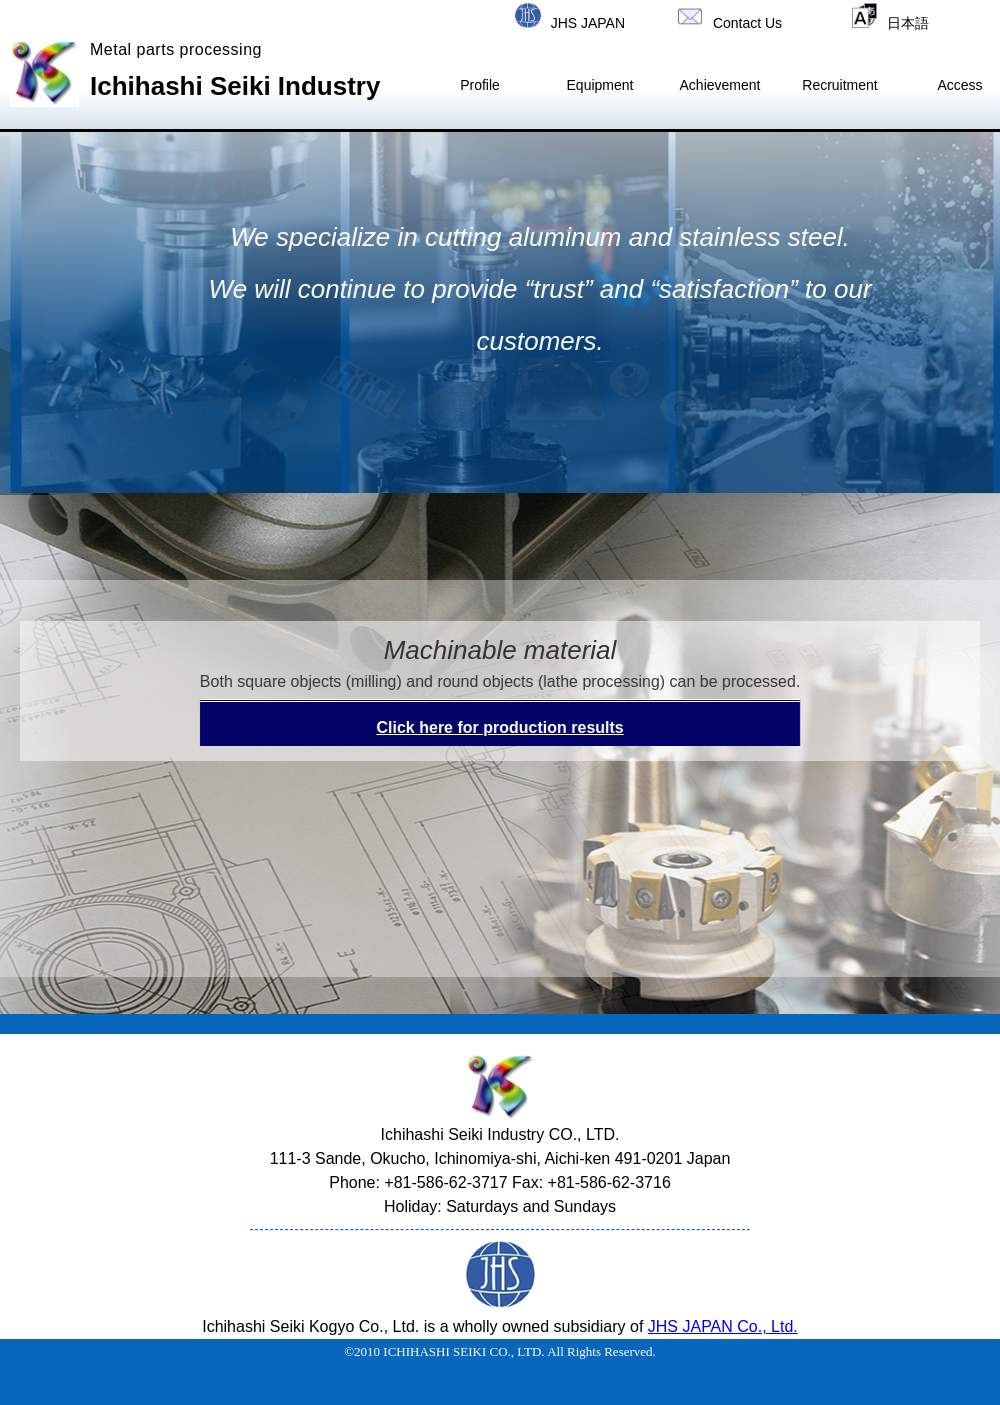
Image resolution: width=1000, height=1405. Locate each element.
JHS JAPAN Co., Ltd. (723, 1326)
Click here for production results (500, 727)
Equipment (600, 85)
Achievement (720, 85)
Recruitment (839, 85)
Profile (480, 85)
